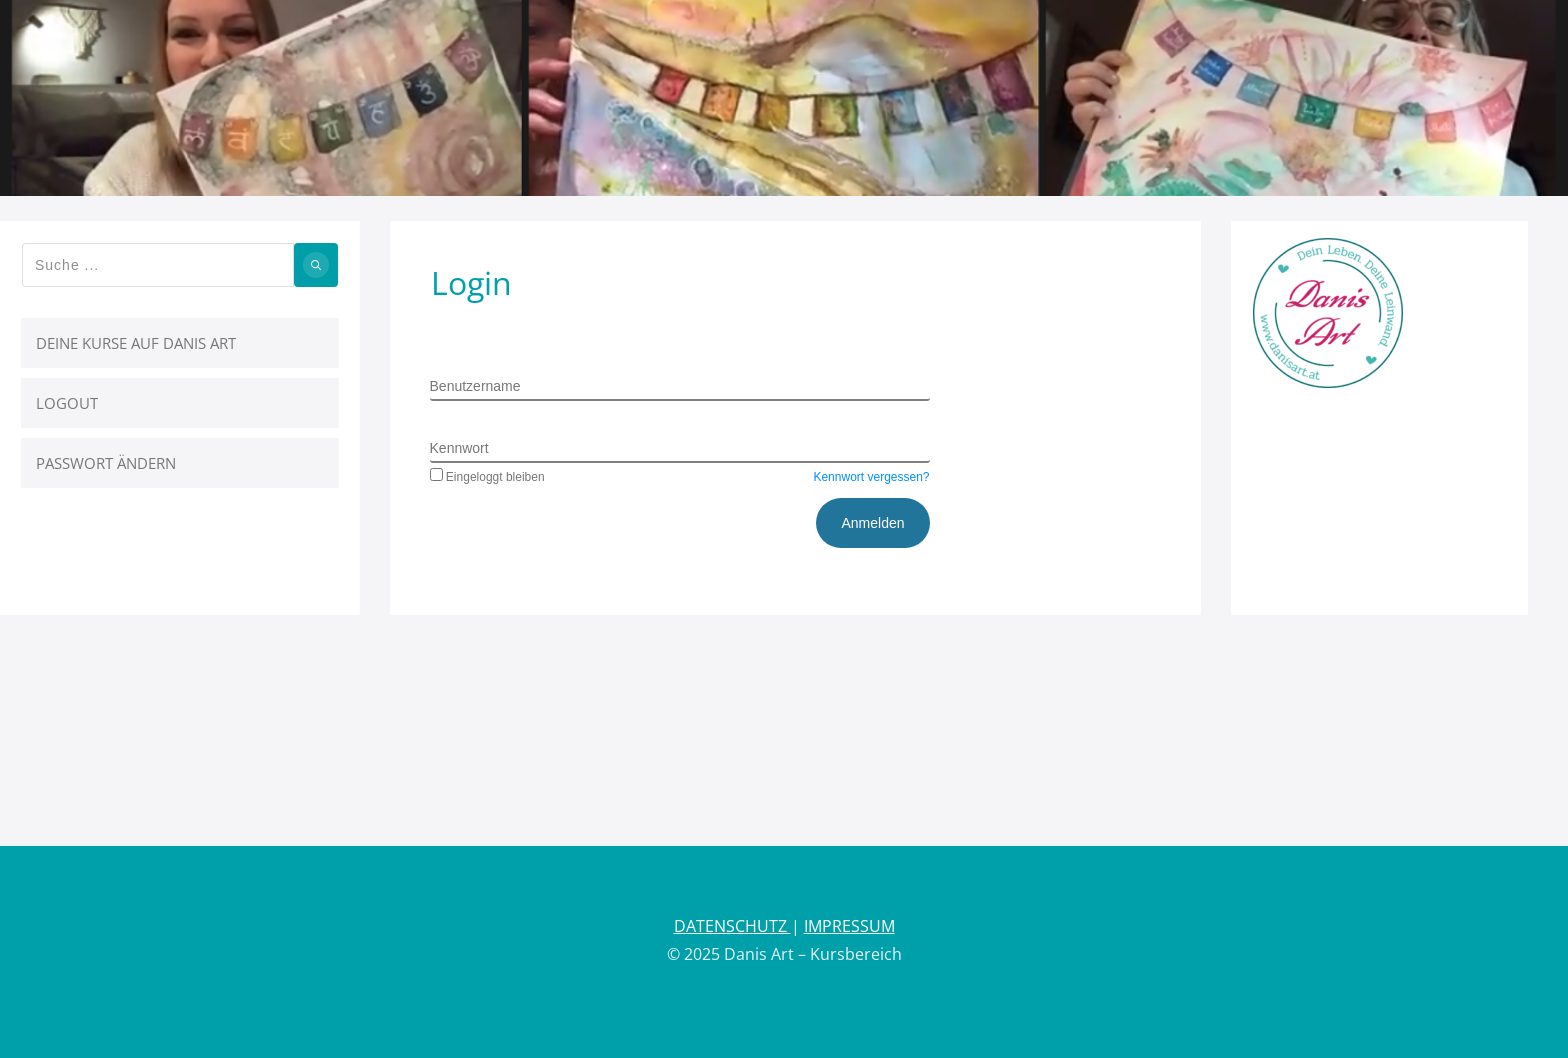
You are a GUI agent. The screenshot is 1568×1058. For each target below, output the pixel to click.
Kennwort (459, 448)
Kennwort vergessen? (871, 477)
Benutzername (475, 386)
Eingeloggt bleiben (487, 477)
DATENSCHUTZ (732, 926)
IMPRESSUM (849, 926)
